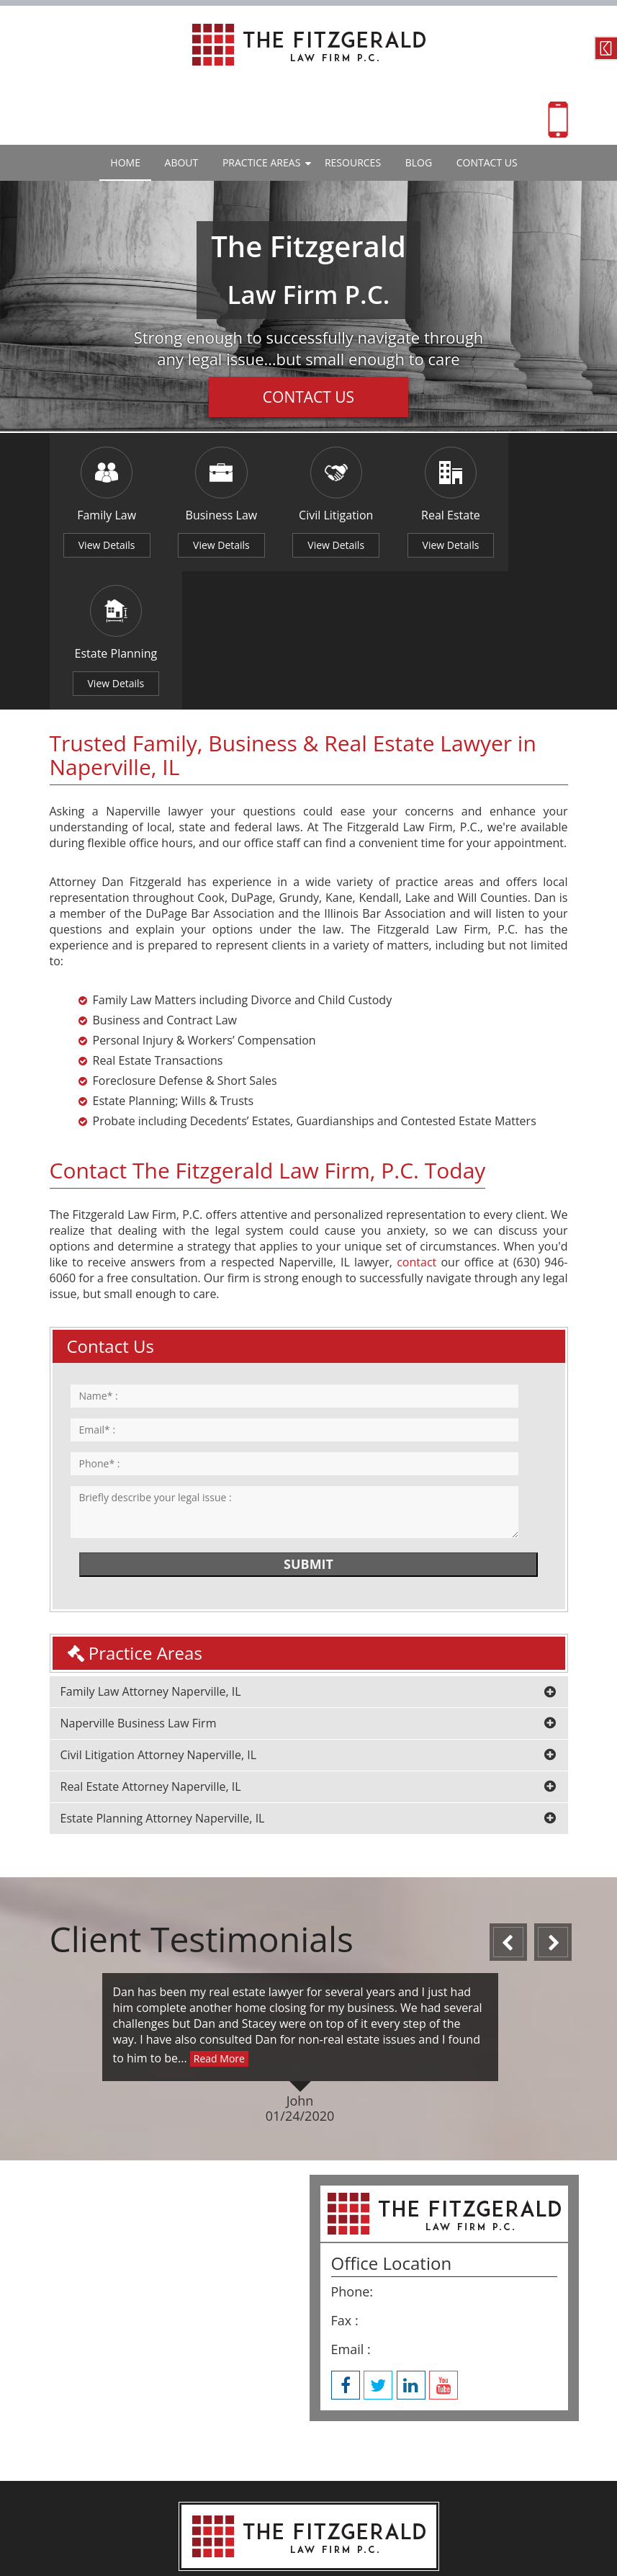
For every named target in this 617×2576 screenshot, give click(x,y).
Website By (274, 2538)
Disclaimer (250, 2516)
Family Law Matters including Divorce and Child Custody (242, 864)
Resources (353, 162)
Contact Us (606, 48)
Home (125, 162)
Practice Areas (261, 162)
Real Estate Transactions (158, 925)
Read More (219, 1922)
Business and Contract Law (165, 885)
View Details (101, 547)
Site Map (302, 2516)
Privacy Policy (360, 2516)
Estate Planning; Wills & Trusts (173, 965)
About (182, 162)
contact (416, 1127)
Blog (418, 162)
